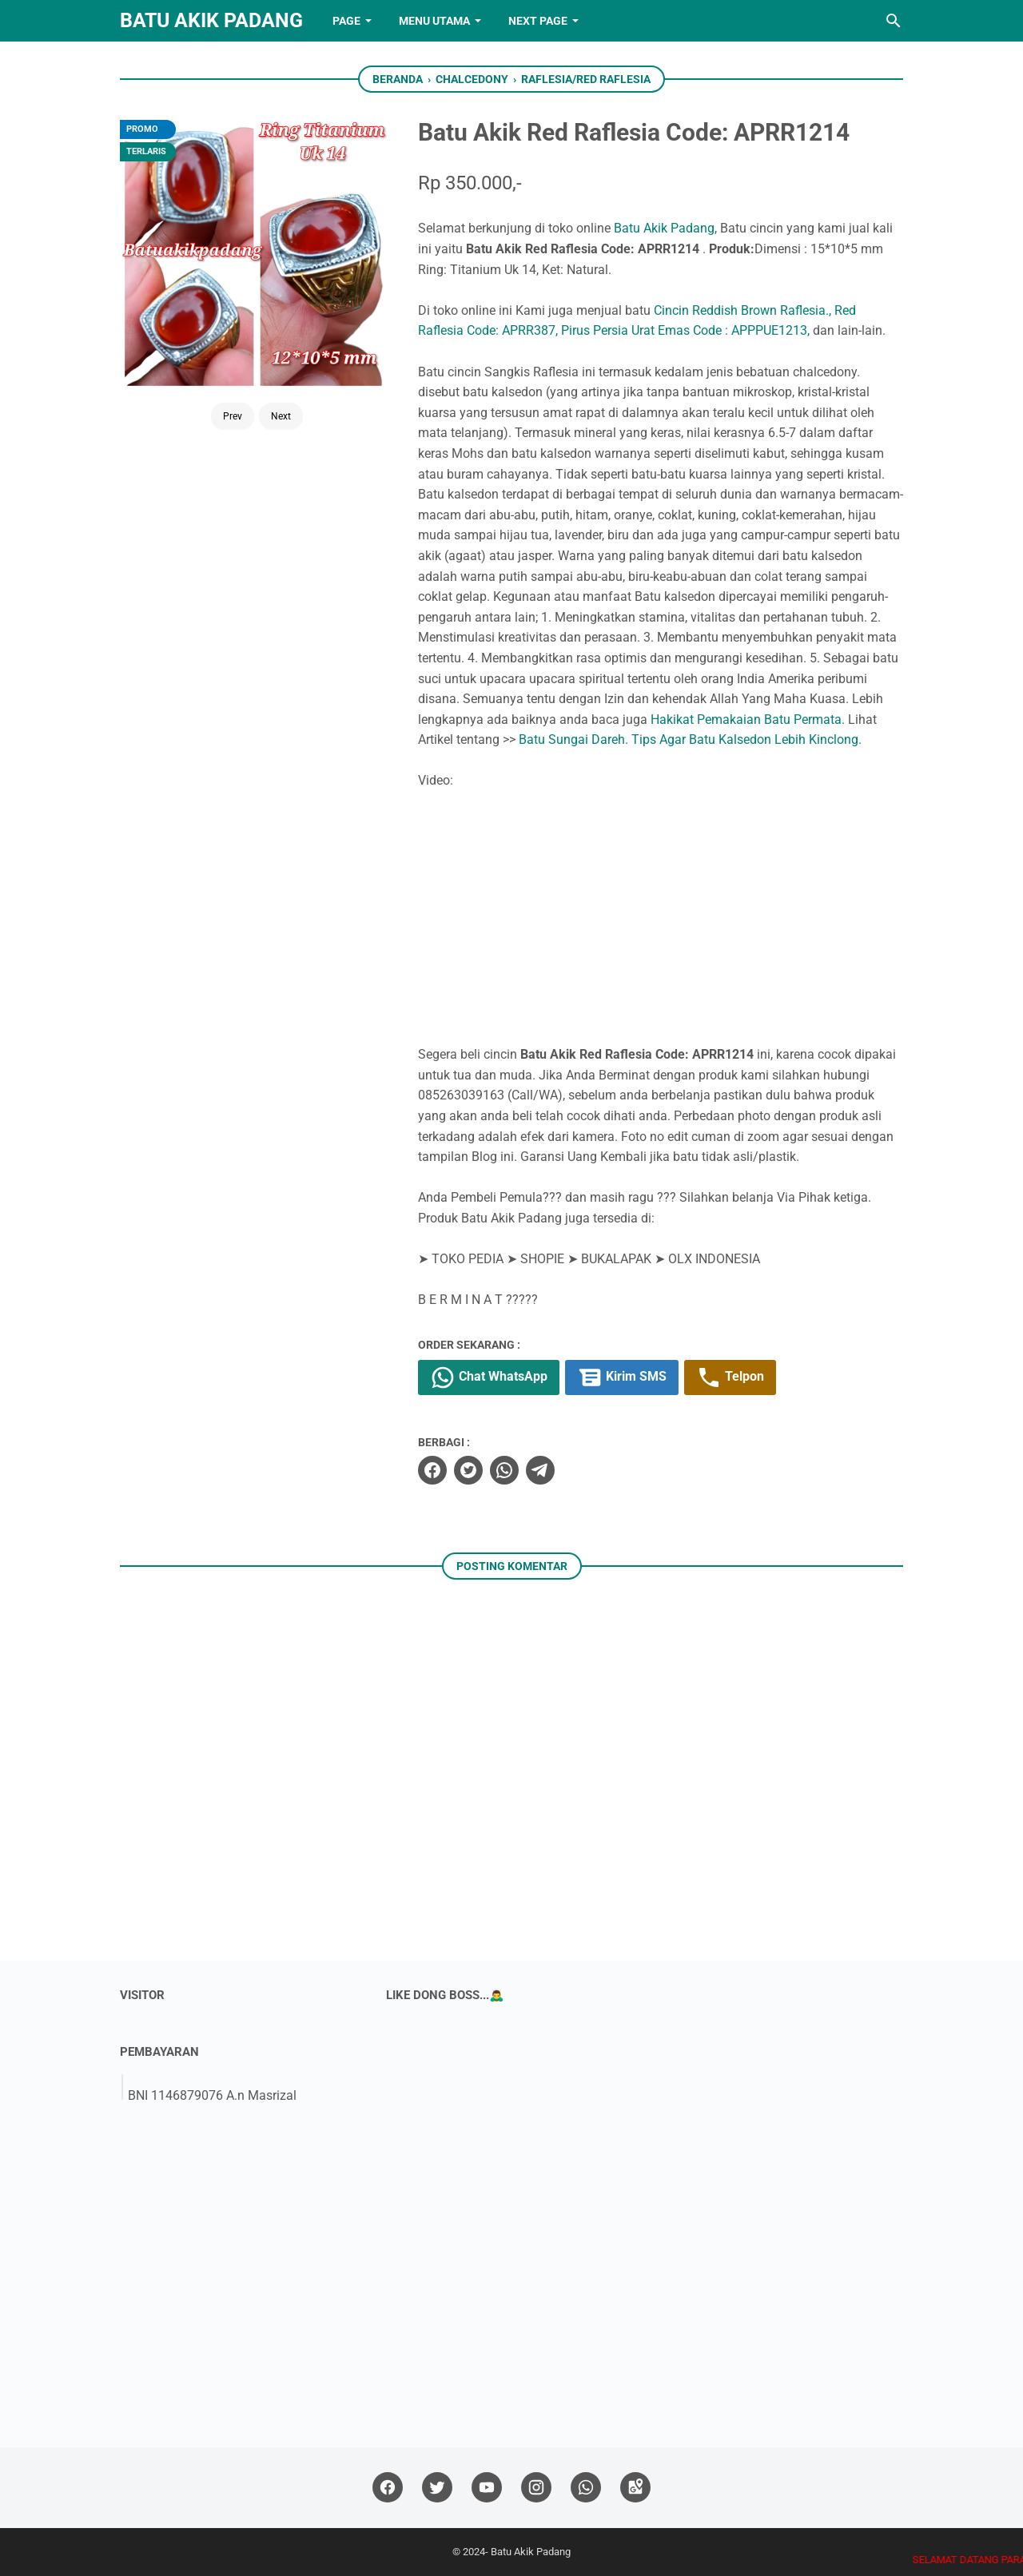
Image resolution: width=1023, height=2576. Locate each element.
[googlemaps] (635, 2487)
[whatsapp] (504, 1470)
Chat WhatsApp (488, 1377)
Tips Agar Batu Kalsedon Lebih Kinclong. (746, 739)
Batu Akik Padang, (665, 228)
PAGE (346, 20)
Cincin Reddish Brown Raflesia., (742, 310)
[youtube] (487, 2487)
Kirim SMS (622, 1377)
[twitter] (468, 1470)
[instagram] (536, 2487)
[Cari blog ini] (893, 20)
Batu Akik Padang (211, 20)
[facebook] (432, 1470)
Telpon (730, 1377)
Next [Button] (281, 416)
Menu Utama (434, 20)
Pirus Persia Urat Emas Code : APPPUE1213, (685, 330)
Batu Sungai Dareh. (573, 739)
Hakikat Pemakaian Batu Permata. (748, 719)
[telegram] (540, 1470)
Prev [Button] (232, 416)
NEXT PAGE (537, 20)
